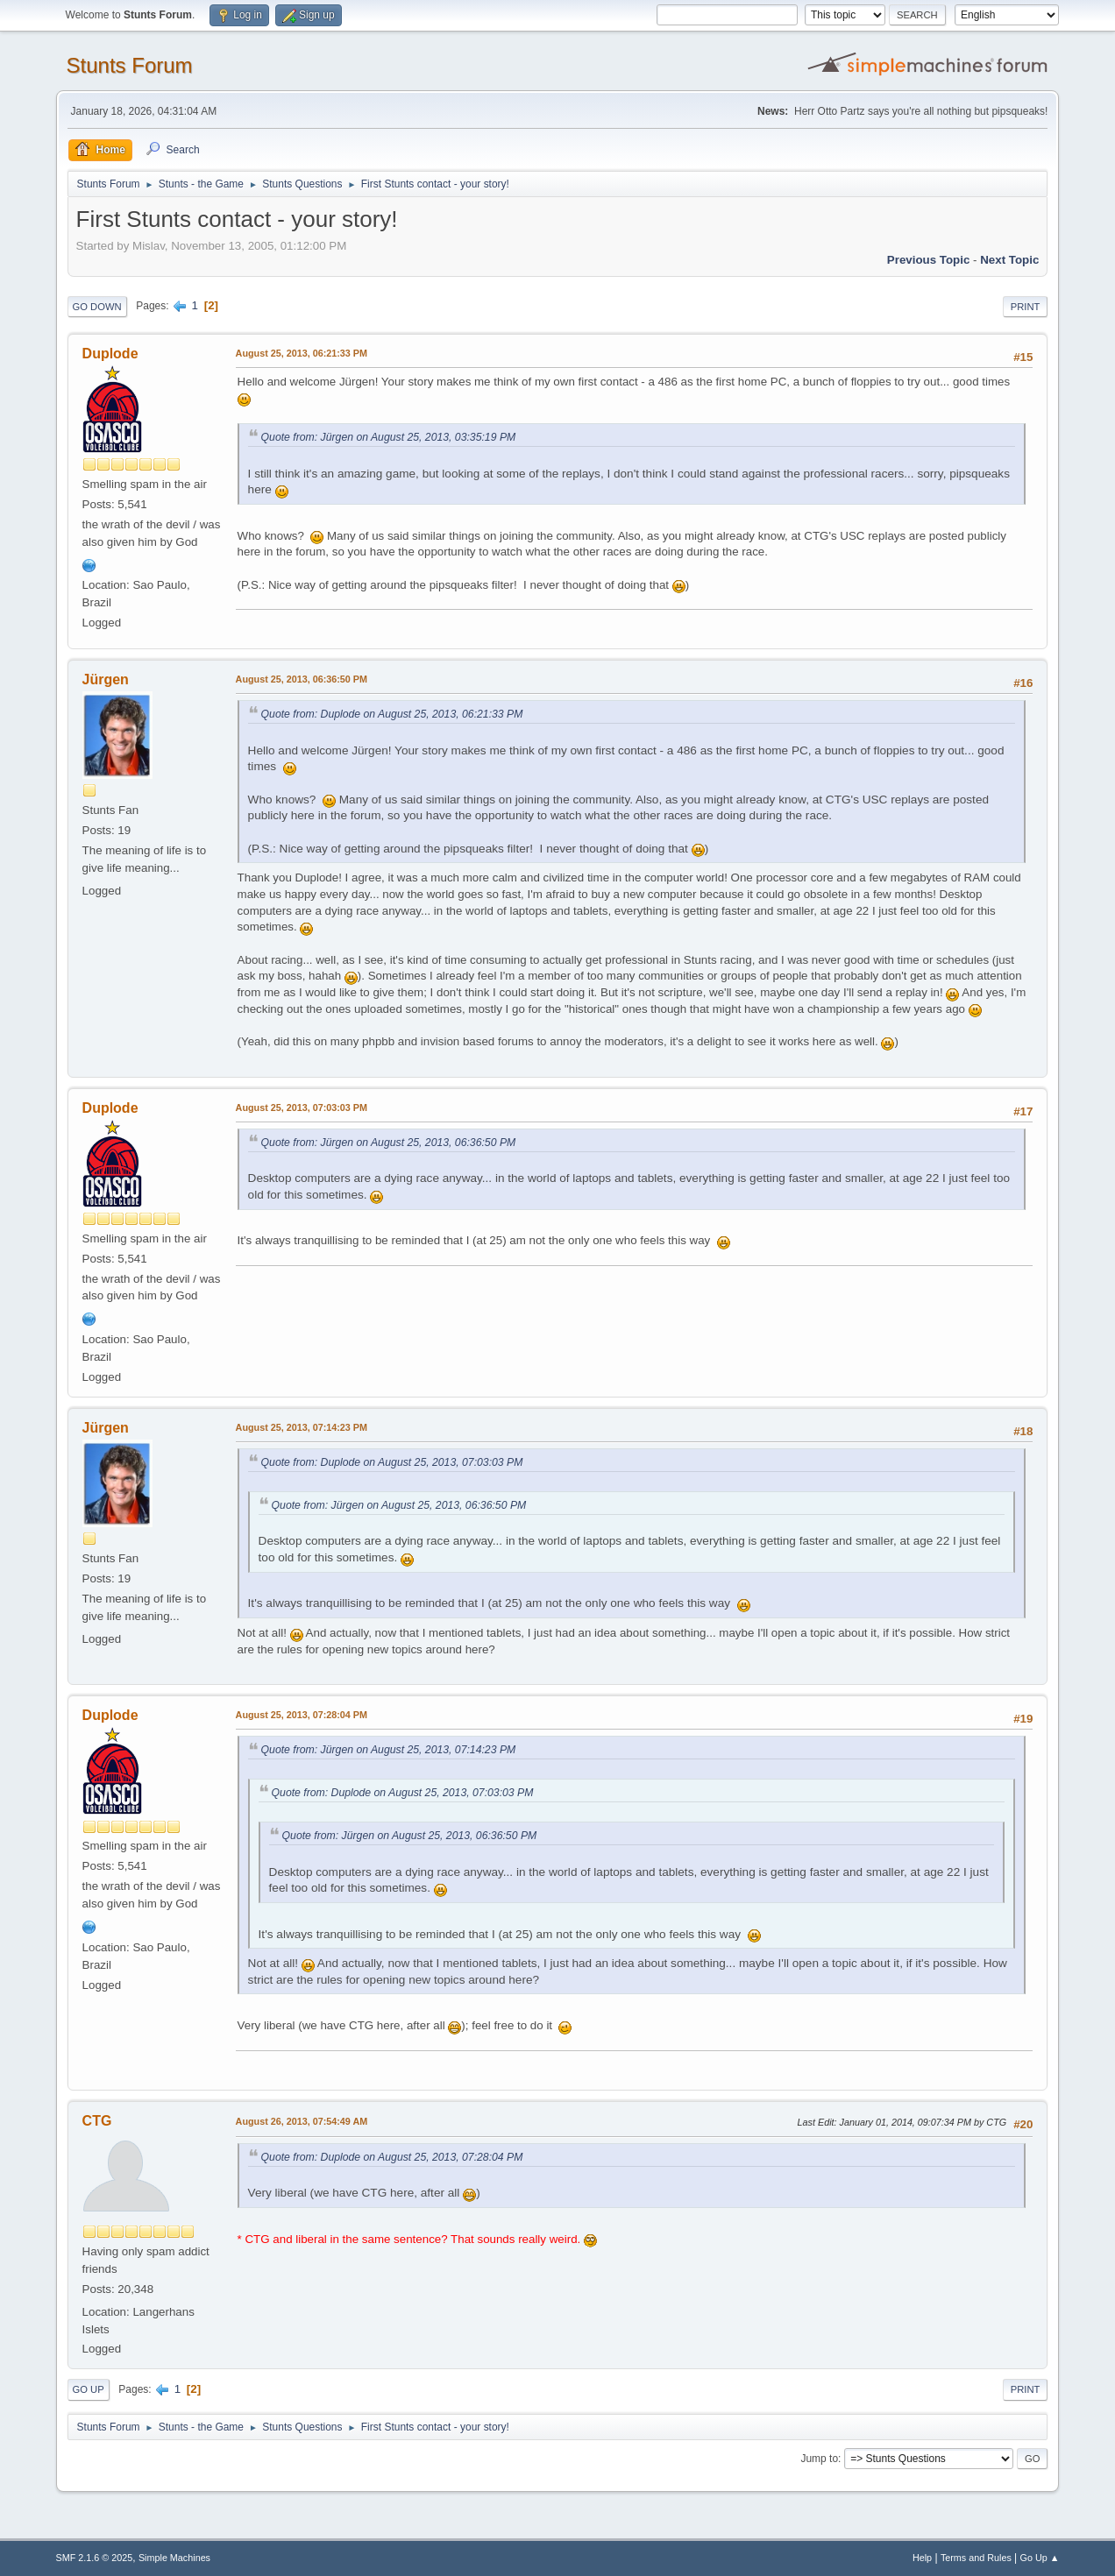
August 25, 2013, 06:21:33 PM (301, 353)
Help (922, 2557)
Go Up (88, 2389)
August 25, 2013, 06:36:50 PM (301, 679)
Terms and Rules (976, 2557)
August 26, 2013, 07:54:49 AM (302, 2121)
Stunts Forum (130, 65)
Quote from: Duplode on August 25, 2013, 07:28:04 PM (392, 2157)
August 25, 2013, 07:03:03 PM (301, 1107)
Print (1025, 306)
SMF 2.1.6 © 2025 (94, 2557)
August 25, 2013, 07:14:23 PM (301, 1427)
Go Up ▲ (1040, 2557)
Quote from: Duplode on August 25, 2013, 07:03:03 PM (392, 1462)
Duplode (110, 353)
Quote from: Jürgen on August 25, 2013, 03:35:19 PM (388, 437)
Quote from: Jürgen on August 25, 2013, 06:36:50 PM (388, 1142)
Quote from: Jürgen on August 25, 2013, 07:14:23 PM (388, 1750)
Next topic (1009, 259)
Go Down (97, 306)
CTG (97, 2120)
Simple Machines (174, 2557)
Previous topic (928, 259)
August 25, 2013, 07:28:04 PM (301, 1714)
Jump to (819, 2458)
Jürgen (105, 679)
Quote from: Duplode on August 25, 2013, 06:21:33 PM (392, 714)
